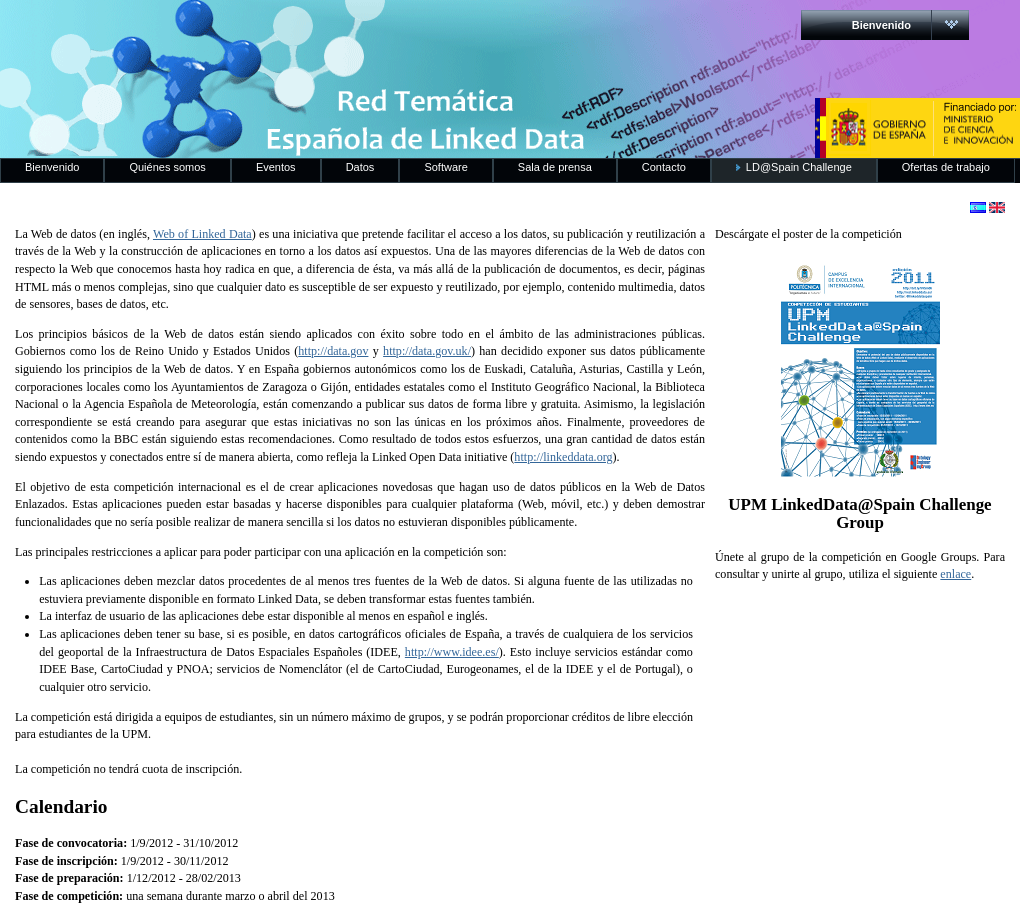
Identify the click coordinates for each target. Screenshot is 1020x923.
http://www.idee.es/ (452, 652)
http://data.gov (333, 351)
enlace (955, 574)
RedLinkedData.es (209, 30)
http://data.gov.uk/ (427, 351)
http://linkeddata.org (563, 457)
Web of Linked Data (202, 234)
